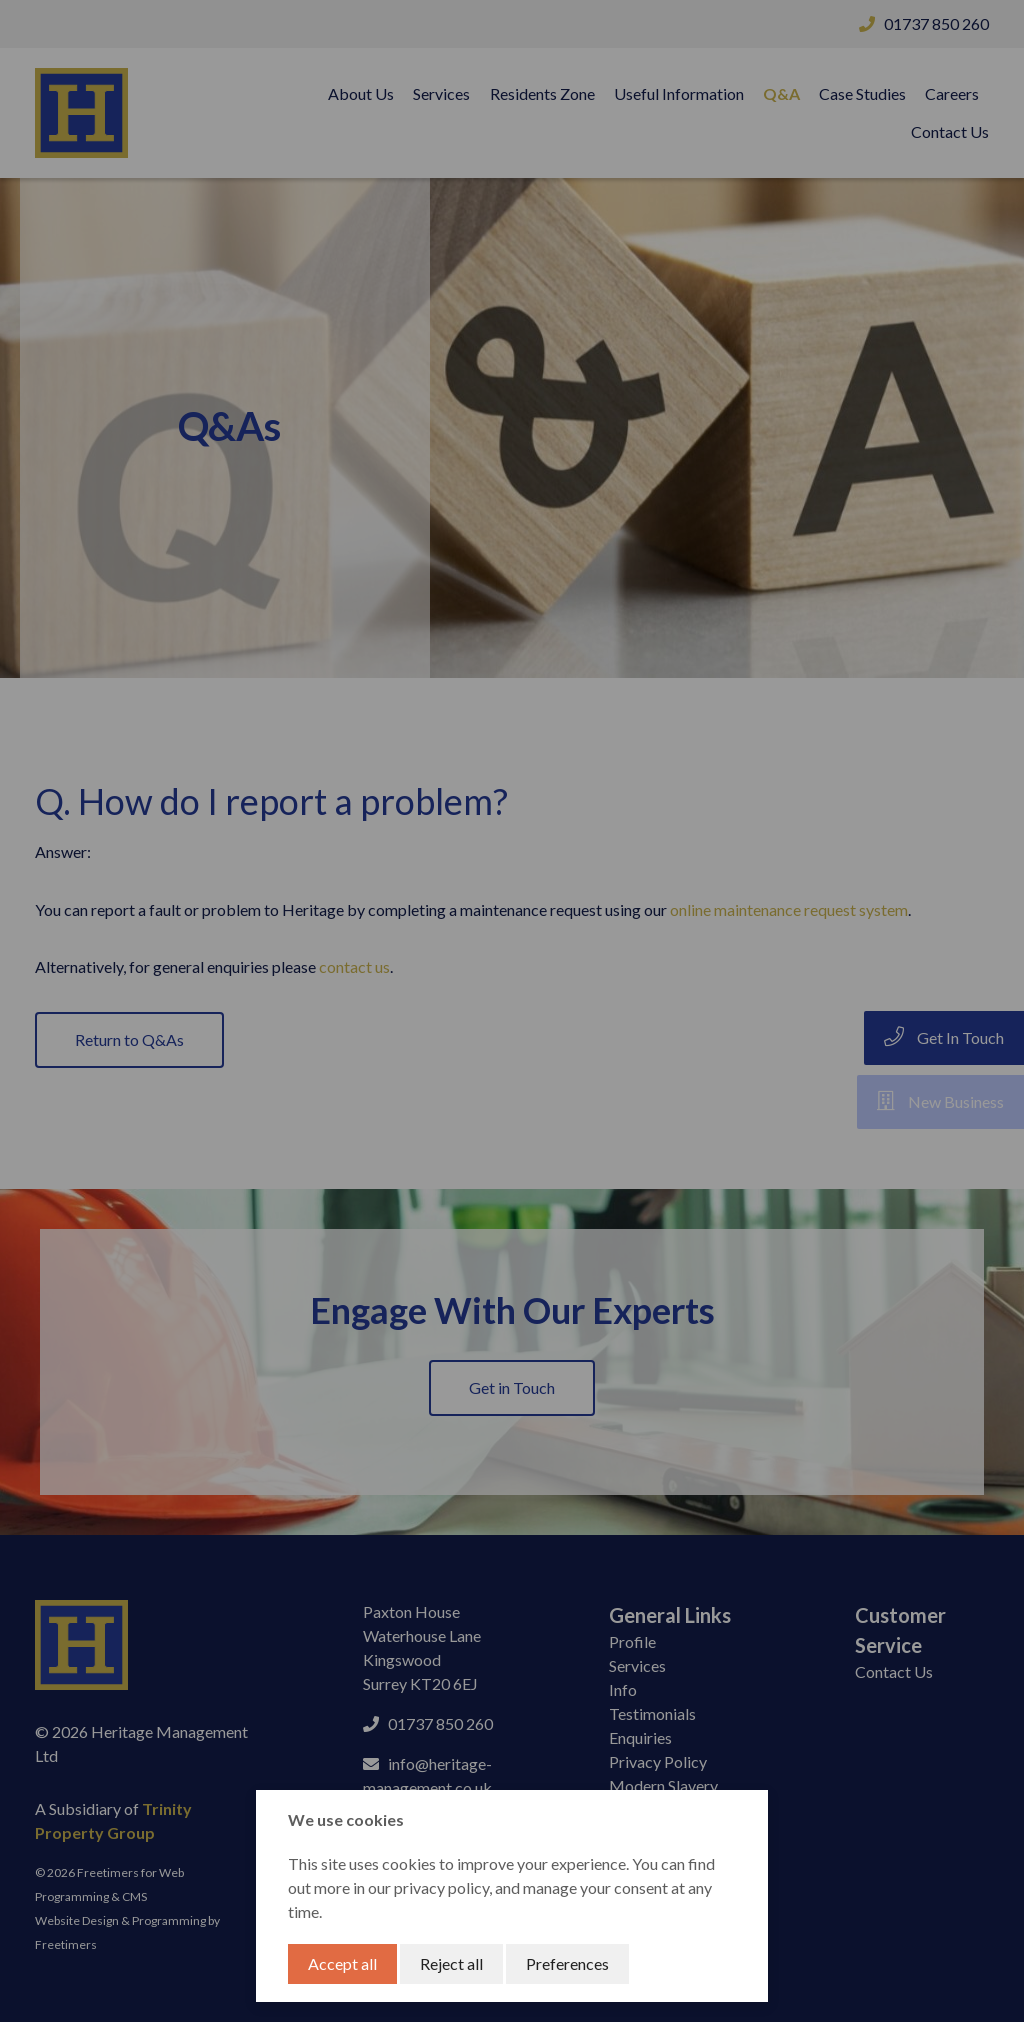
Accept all (342, 1963)
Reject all (451, 1963)
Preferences (567, 1963)
